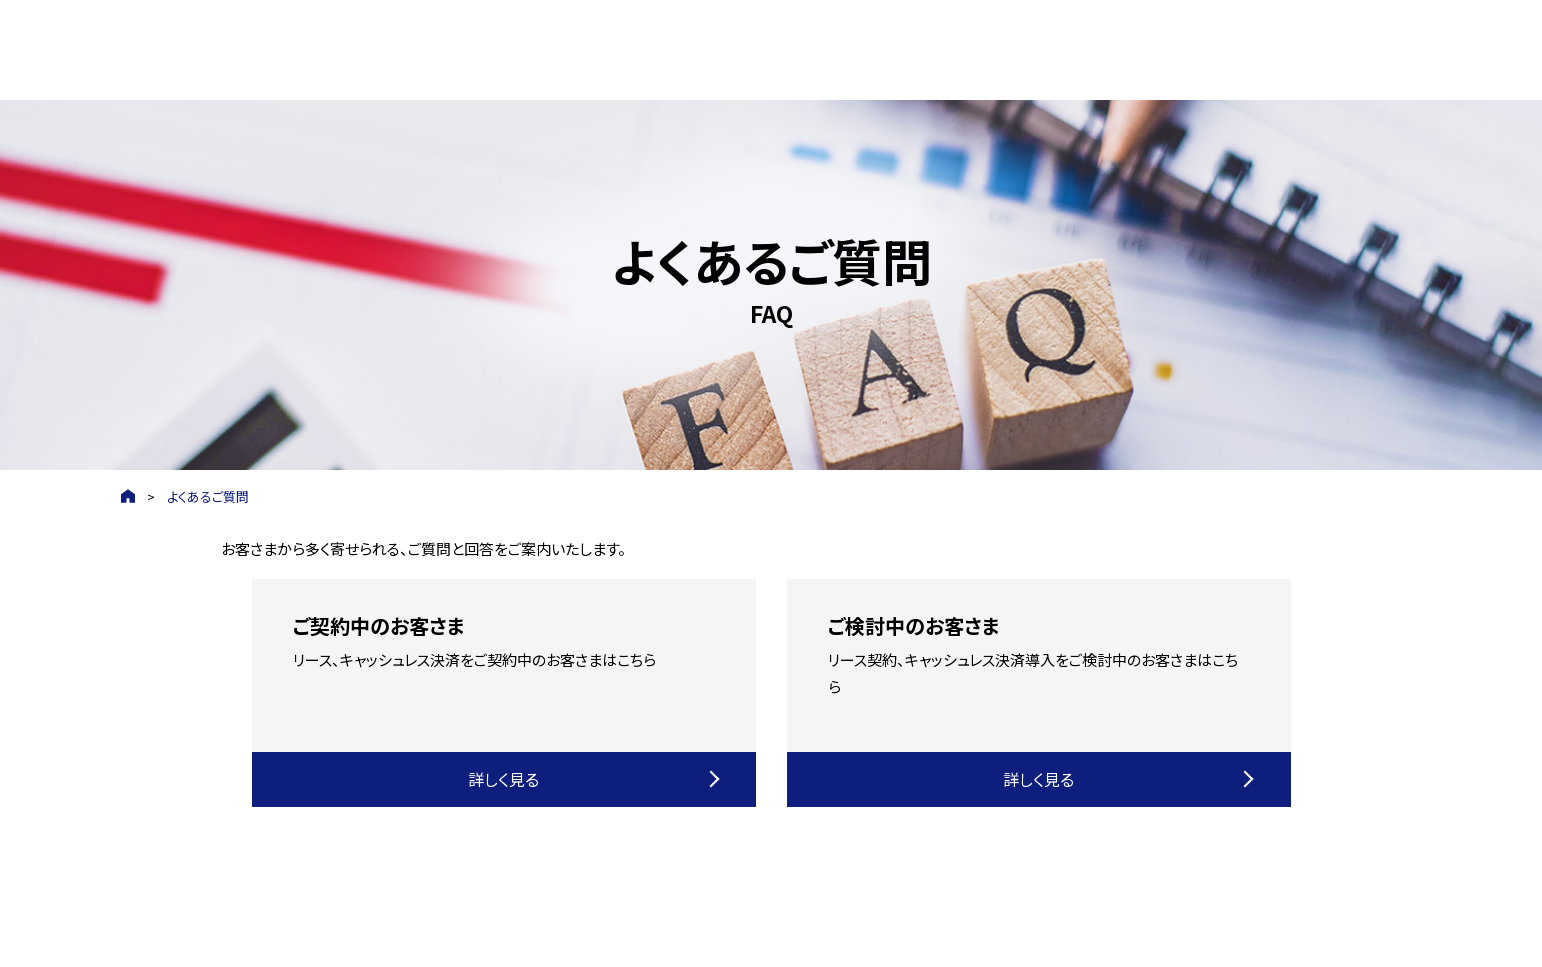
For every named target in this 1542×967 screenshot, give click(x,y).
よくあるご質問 (208, 496)
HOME (128, 496)
